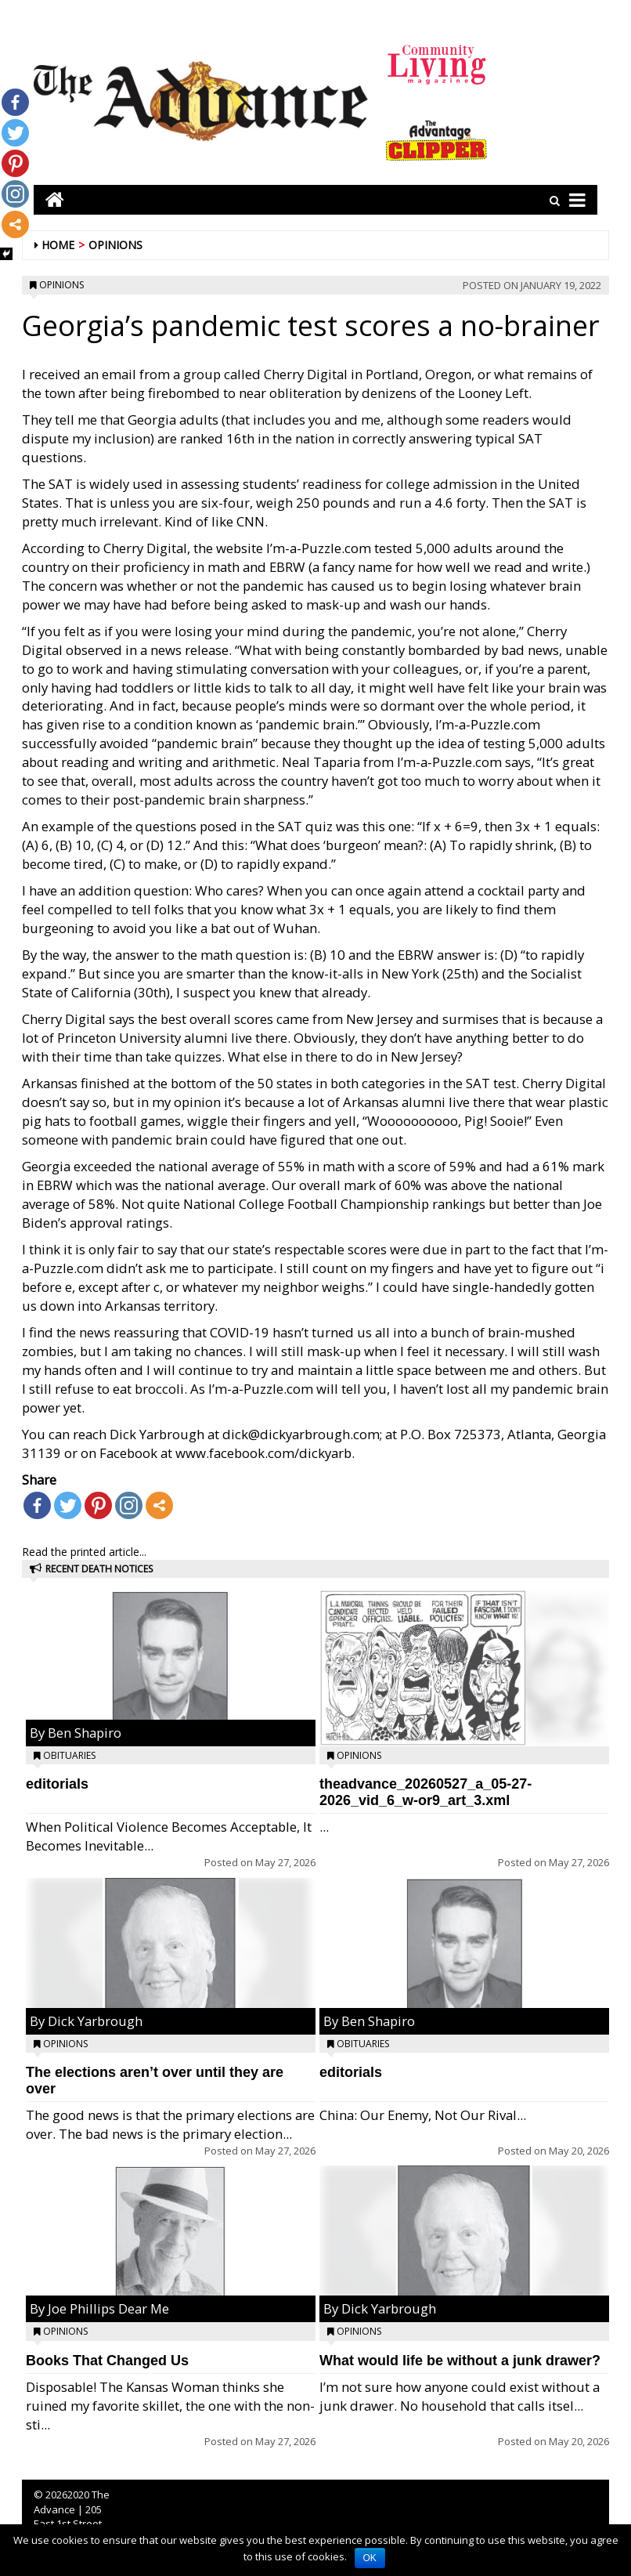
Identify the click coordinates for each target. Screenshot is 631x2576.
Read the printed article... (84, 1551)
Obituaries (69, 1755)
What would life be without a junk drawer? (459, 2360)
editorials (57, 1784)
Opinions (115, 244)
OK (370, 2557)
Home (57, 244)
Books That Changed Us (107, 2360)
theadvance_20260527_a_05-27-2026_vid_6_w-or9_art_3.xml (425, 1792)
